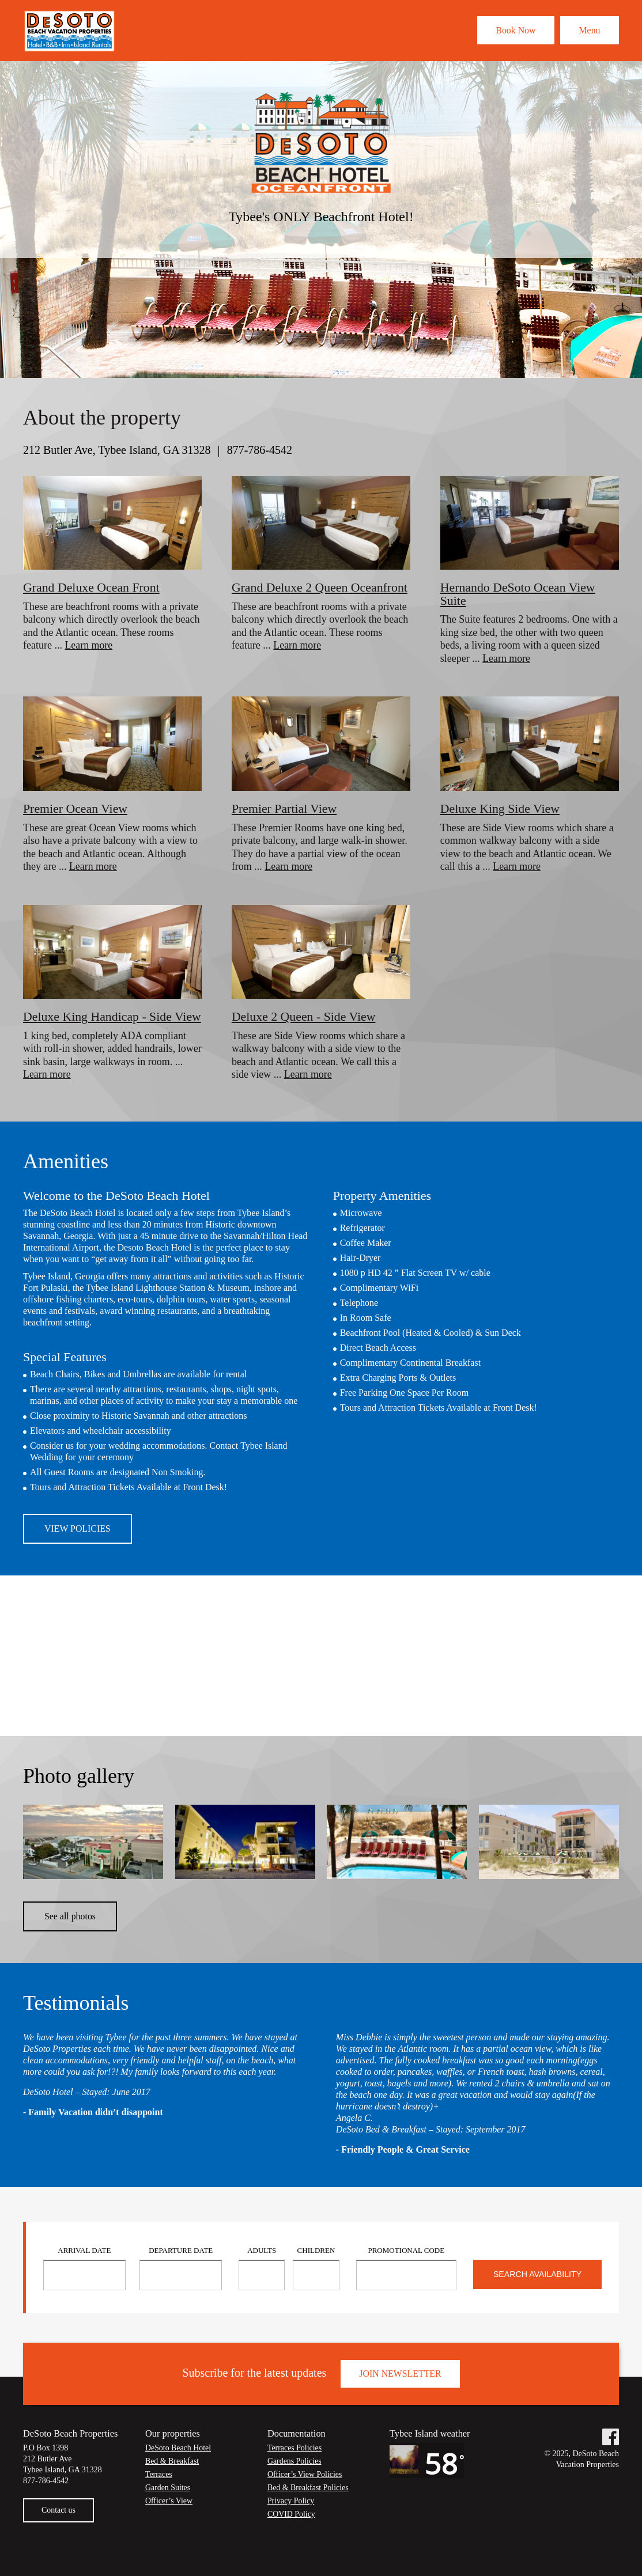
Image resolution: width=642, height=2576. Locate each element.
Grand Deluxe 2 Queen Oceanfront (320, 587)
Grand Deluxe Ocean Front (92, 587)
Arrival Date (84, 2267)
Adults (261, 2267)
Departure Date (181, 2267)
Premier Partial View (285, 808)
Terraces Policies (294, 2464)
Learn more (88, 645)
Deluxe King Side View (500, 808)
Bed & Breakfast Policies (308, 2504)
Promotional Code (406, 2267)
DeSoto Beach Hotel (178, 2464)
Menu (588, 30)
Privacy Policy (291, 2517)
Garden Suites (168, 2504)
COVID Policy (291, 2530)
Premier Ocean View (76, 808)
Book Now (511, 30)
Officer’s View (169, 2517)
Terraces (158, 2491)
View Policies (77, 1542)
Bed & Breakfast (172, 2477)
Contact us (58, 2526)
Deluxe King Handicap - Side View (98, 1023)
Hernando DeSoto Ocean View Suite (518, 594)
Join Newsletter (400, 2390)
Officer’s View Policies (305, 2491)
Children (316, 2267)
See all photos (70, 1932)
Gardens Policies (294, 2477)
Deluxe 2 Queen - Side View (304, 1016)
